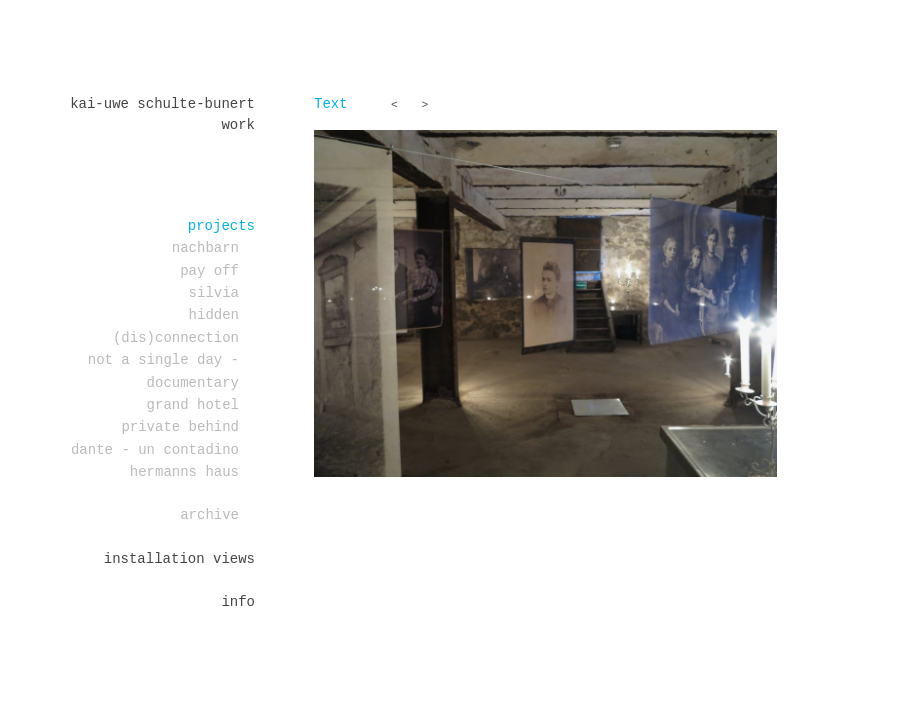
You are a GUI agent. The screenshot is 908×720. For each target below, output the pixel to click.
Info (238, 602)
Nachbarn (205, 248)
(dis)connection (176, 338)
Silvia (214, 293)
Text (331, 104)
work (238, 125)
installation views (179, 559)
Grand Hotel (193, 405)
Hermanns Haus (184, 472)
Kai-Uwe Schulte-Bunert (162, 104)
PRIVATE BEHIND (180, 427)
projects (221, 226)
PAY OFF (209, 271)
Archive (209, 515)
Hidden (214, 315)
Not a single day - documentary (163, 371)
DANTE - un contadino (155, 450)
